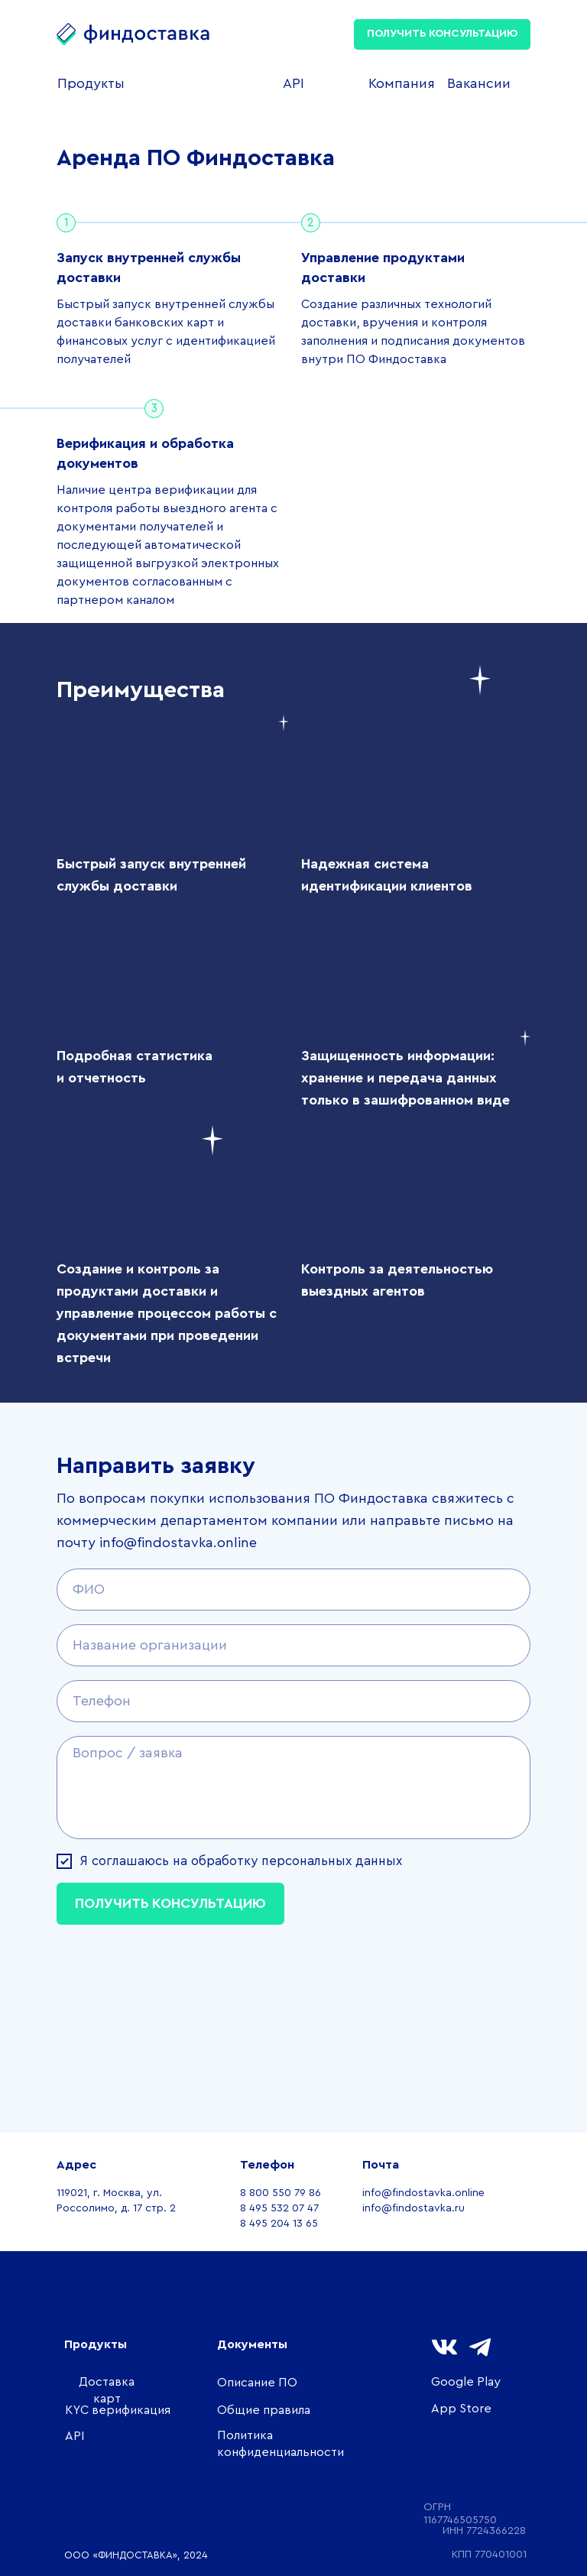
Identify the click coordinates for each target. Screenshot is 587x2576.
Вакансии (479, 83)
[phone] (293, 1701)
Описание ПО (257, 2382)
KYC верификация (117, 2410)
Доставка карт (107, 2390)
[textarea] (293, 1787)
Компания (401, 83)
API (293, 83)
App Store (461, 2408)
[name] (293, 1590)
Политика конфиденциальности (280, 2443)
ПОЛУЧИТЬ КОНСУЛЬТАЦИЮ (442, 33)
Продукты (91, 83)
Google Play (466, 2382)
